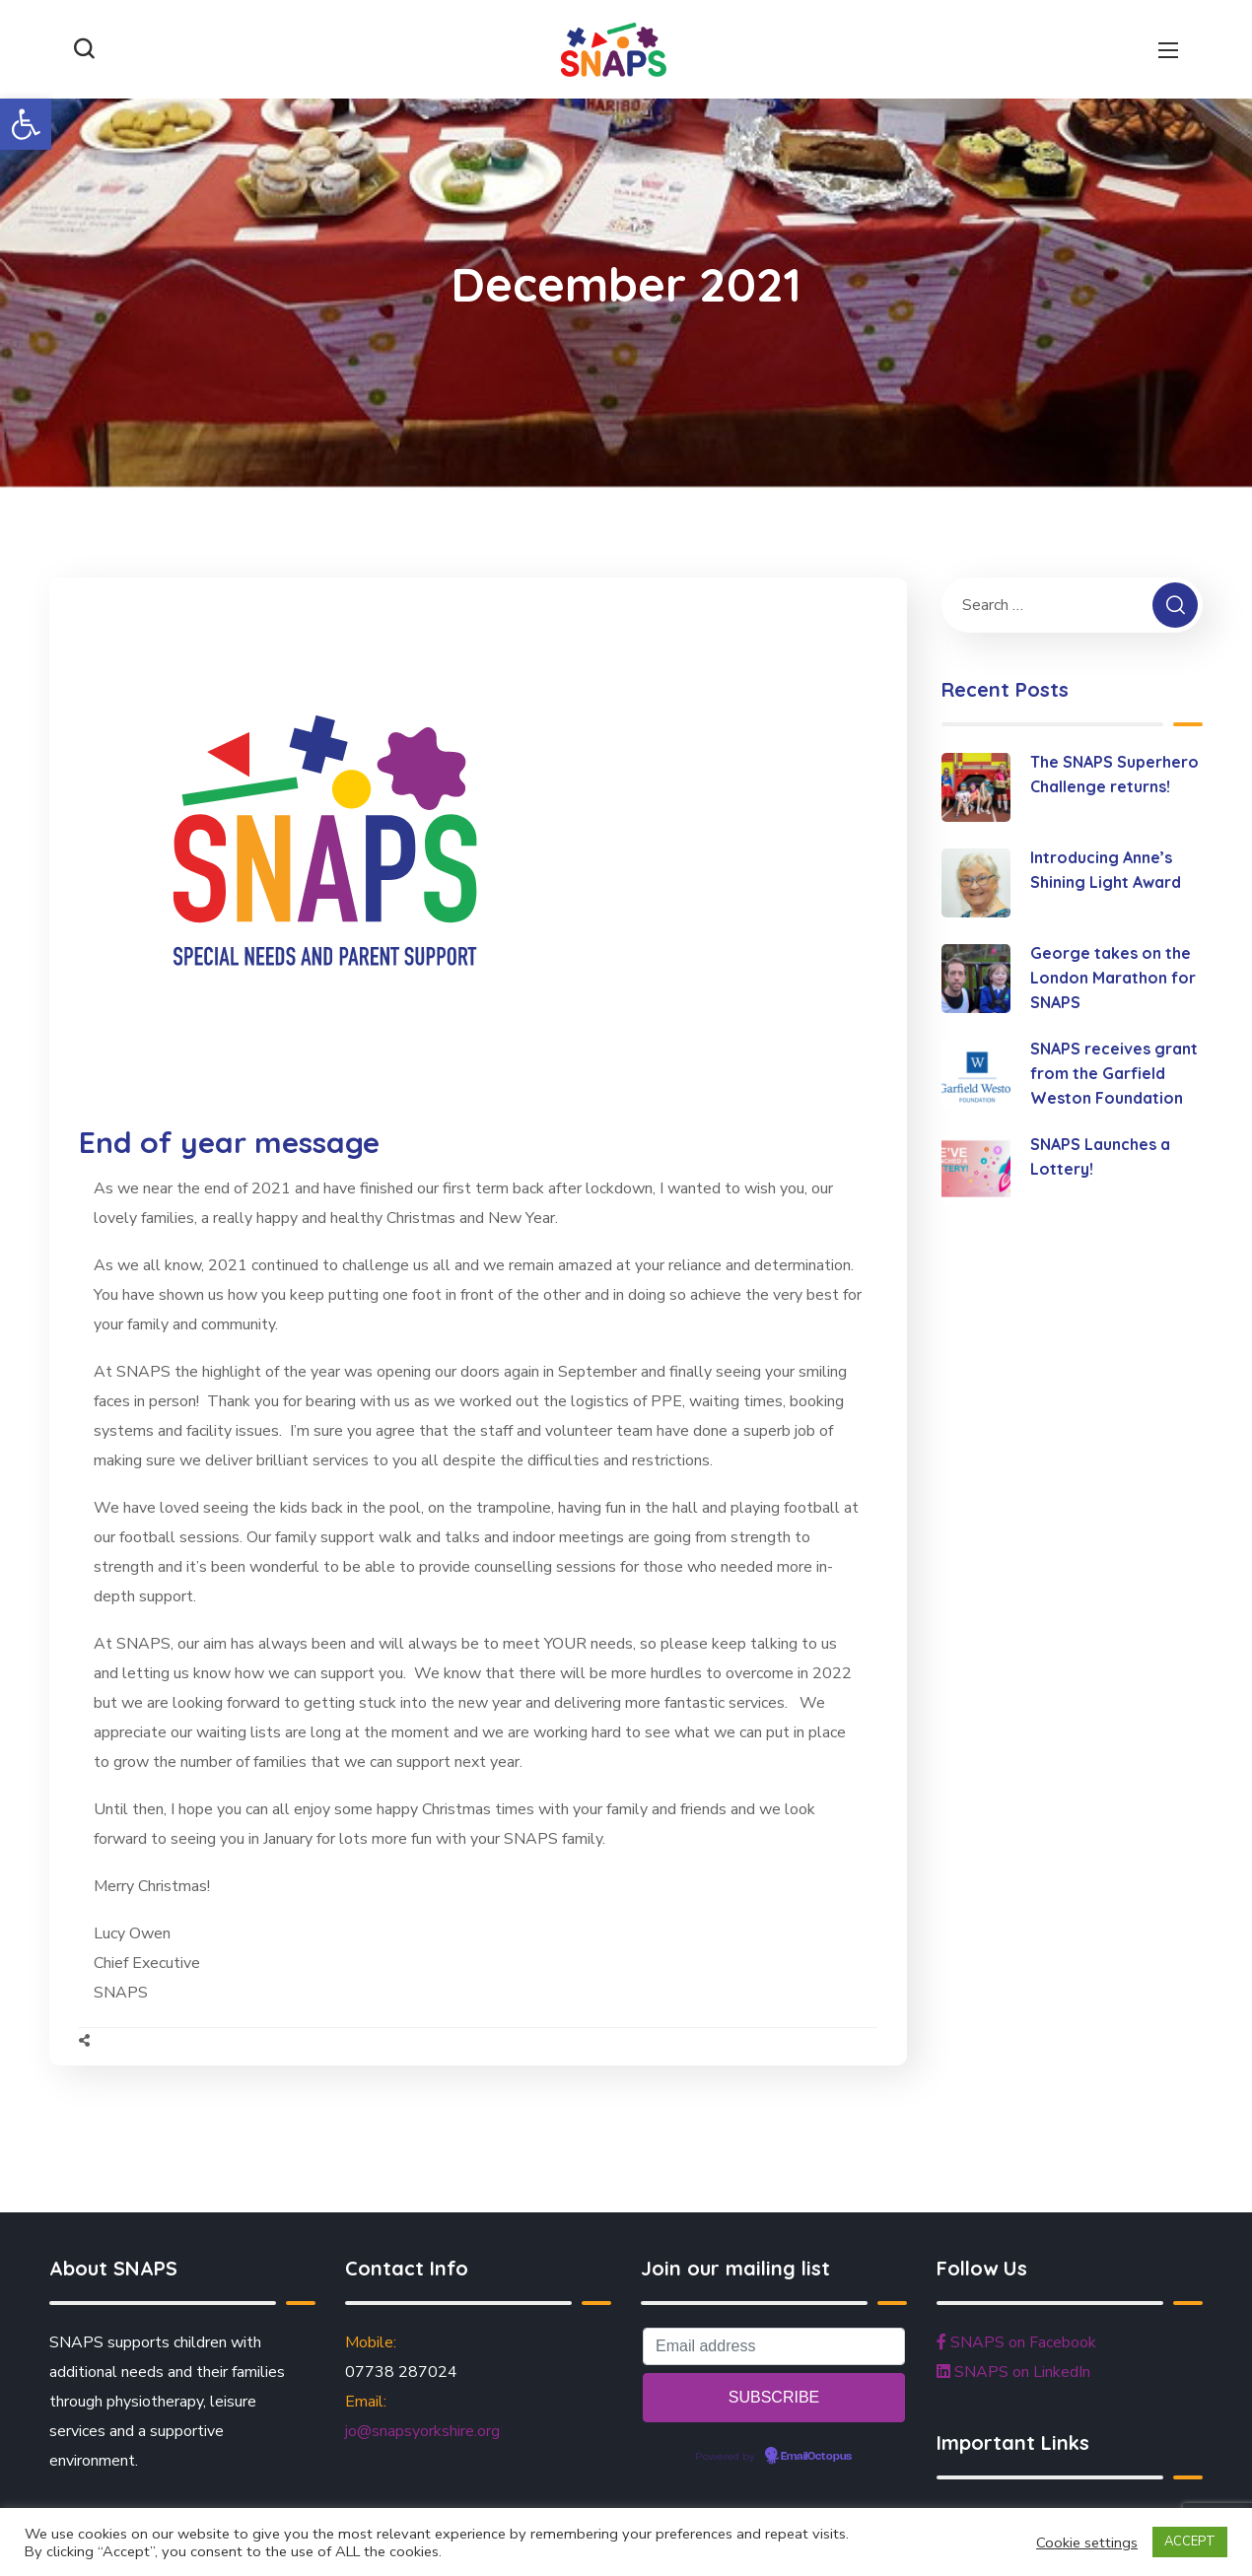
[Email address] (774, 2346)
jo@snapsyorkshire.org (422, 2431)
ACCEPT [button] (1190, 2541)
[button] (25, 124)
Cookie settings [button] (1087, 2542)
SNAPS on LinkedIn (1013, 2372)
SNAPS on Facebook (1016, 2342)
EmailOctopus (816, 2457)
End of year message (229, 1142)
